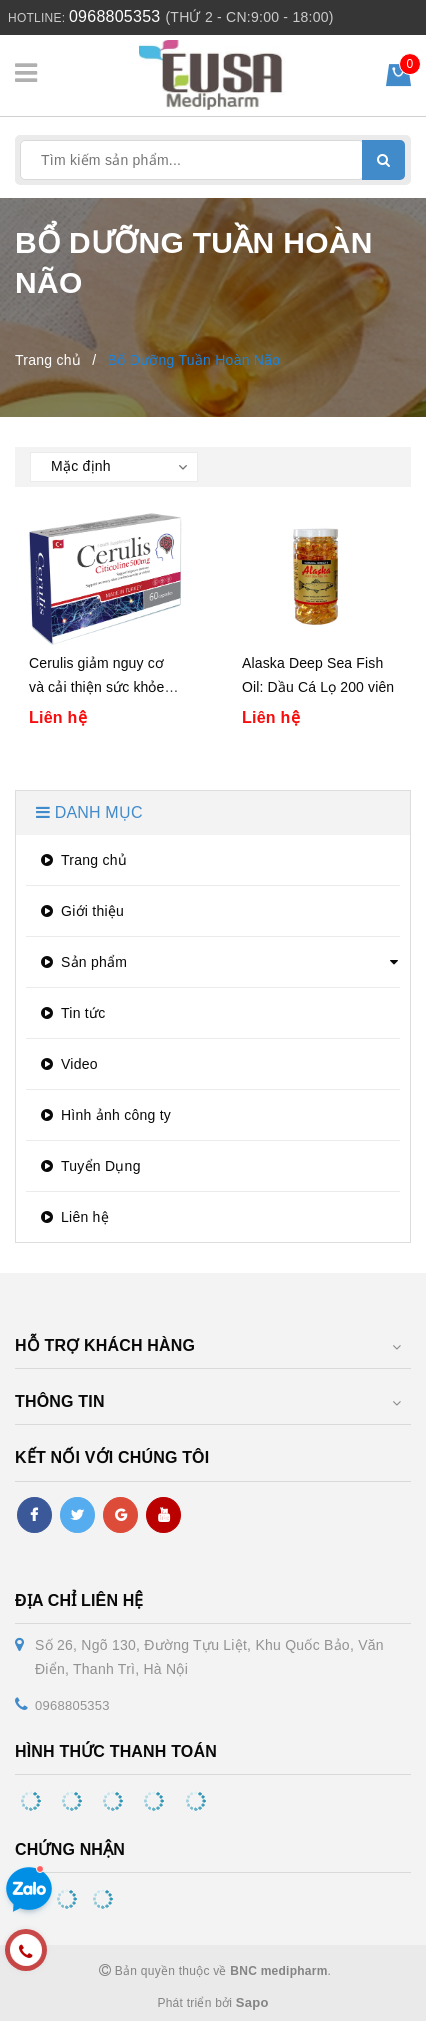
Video (67, 1064)
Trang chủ (81, 860)
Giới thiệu (80, 911)
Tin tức (70, 1013)
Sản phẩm (81, 962)
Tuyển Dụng (88, 1166)
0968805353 (114, 16)
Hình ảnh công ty (103, 1115)
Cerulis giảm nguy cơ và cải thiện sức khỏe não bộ (97, 687)
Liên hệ (72, 1217)
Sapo (252, 2002)
